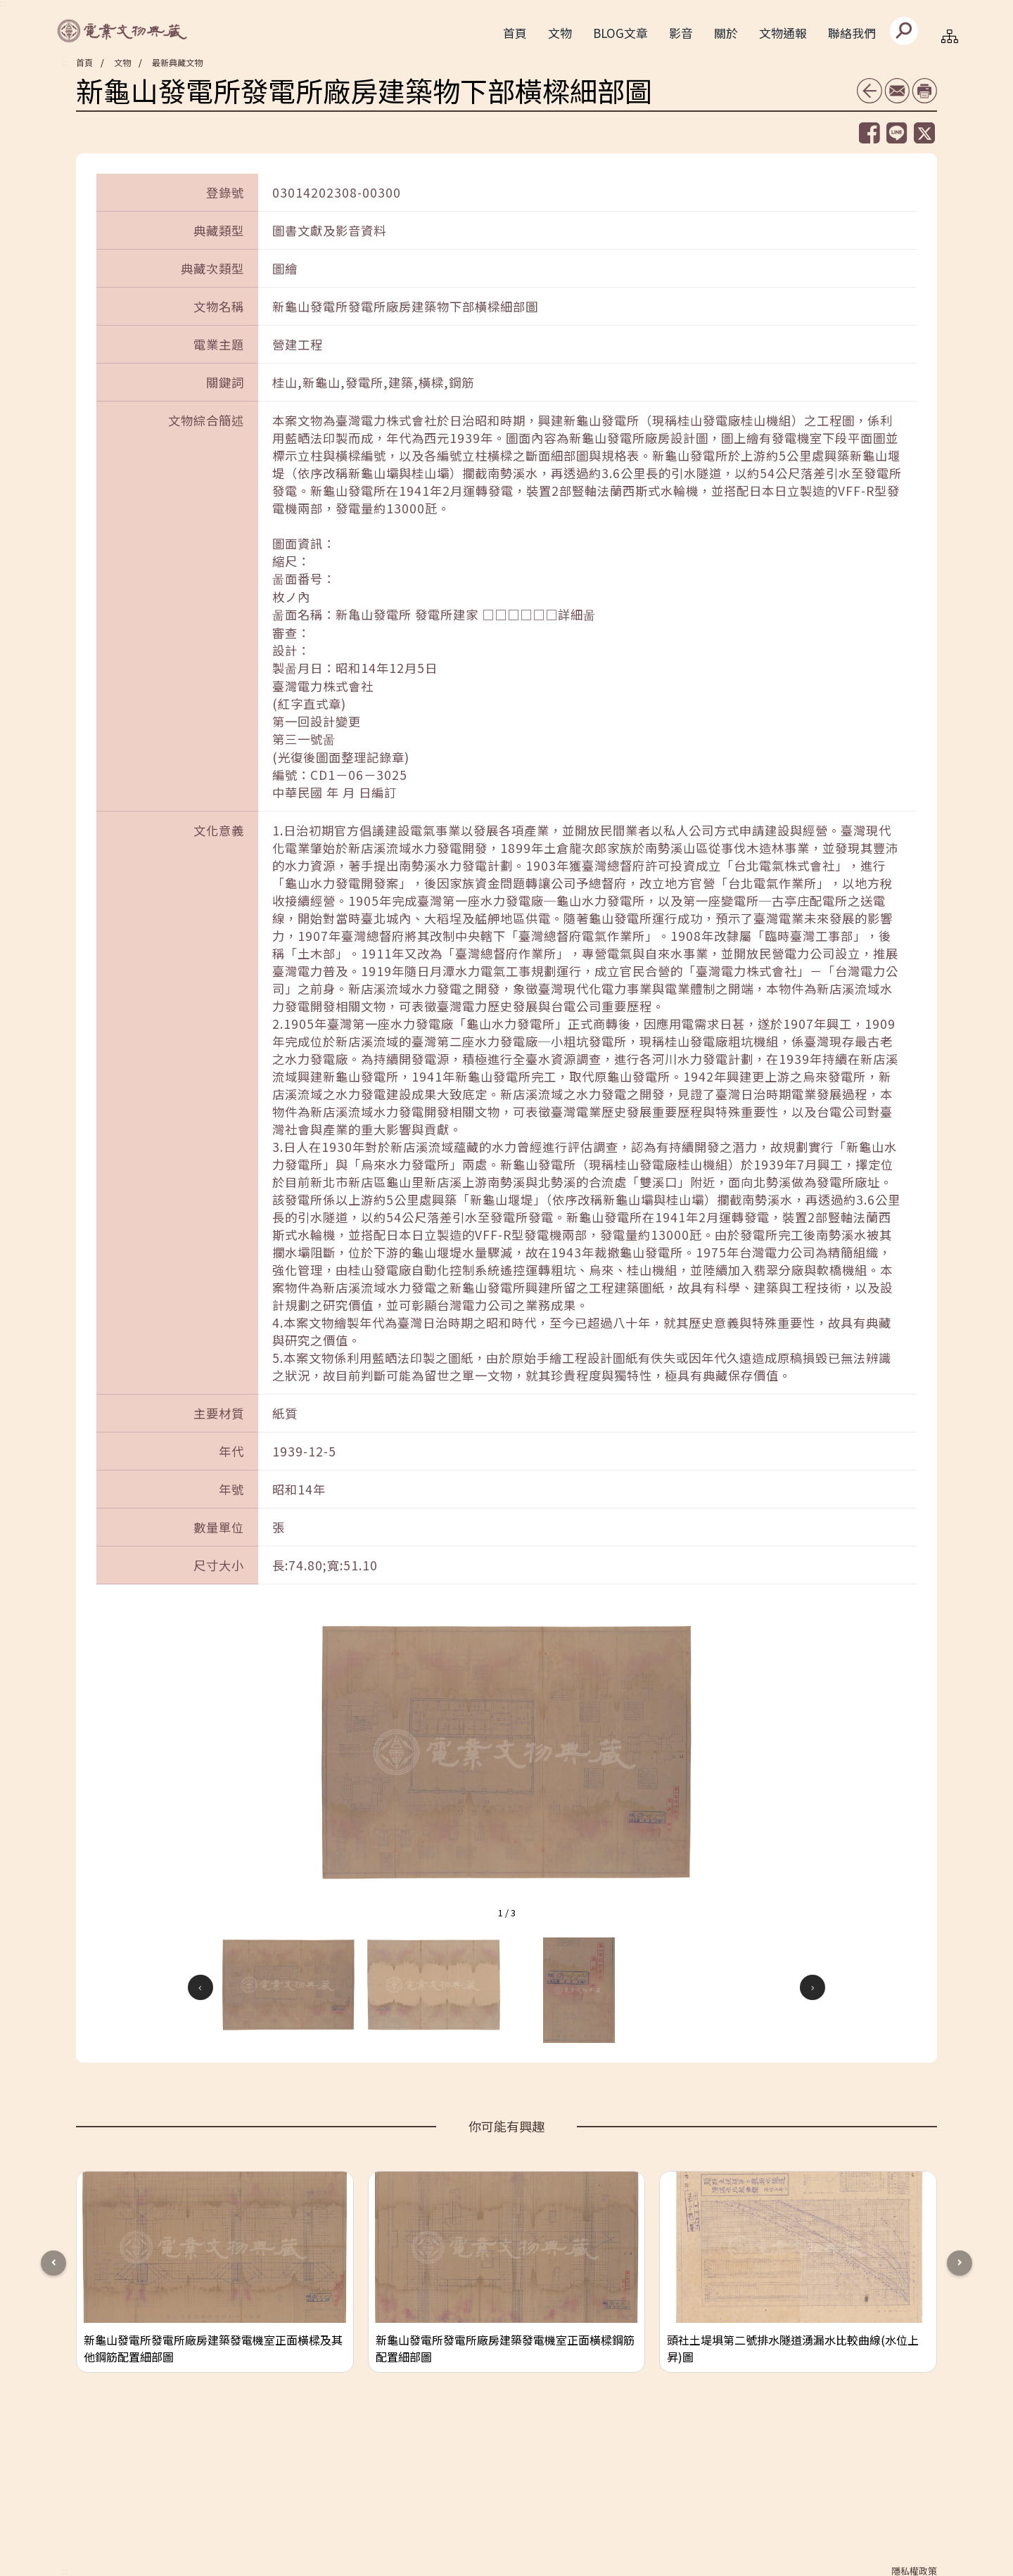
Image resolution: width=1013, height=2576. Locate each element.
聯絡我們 (852, 32)
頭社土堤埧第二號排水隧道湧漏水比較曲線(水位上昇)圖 (793, 2348)
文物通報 (783, 32)
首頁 (515, 32)
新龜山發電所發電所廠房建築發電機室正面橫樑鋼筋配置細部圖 (505, 2348)
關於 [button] (726, 32)
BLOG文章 (620, 32)
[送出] (904, 31)
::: (65, 62)
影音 (681, 32)
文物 (122, 62)
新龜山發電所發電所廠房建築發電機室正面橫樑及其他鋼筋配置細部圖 (213, 2348)
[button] (288, 1984)
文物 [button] (560, 32)
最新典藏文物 (177, 62)
